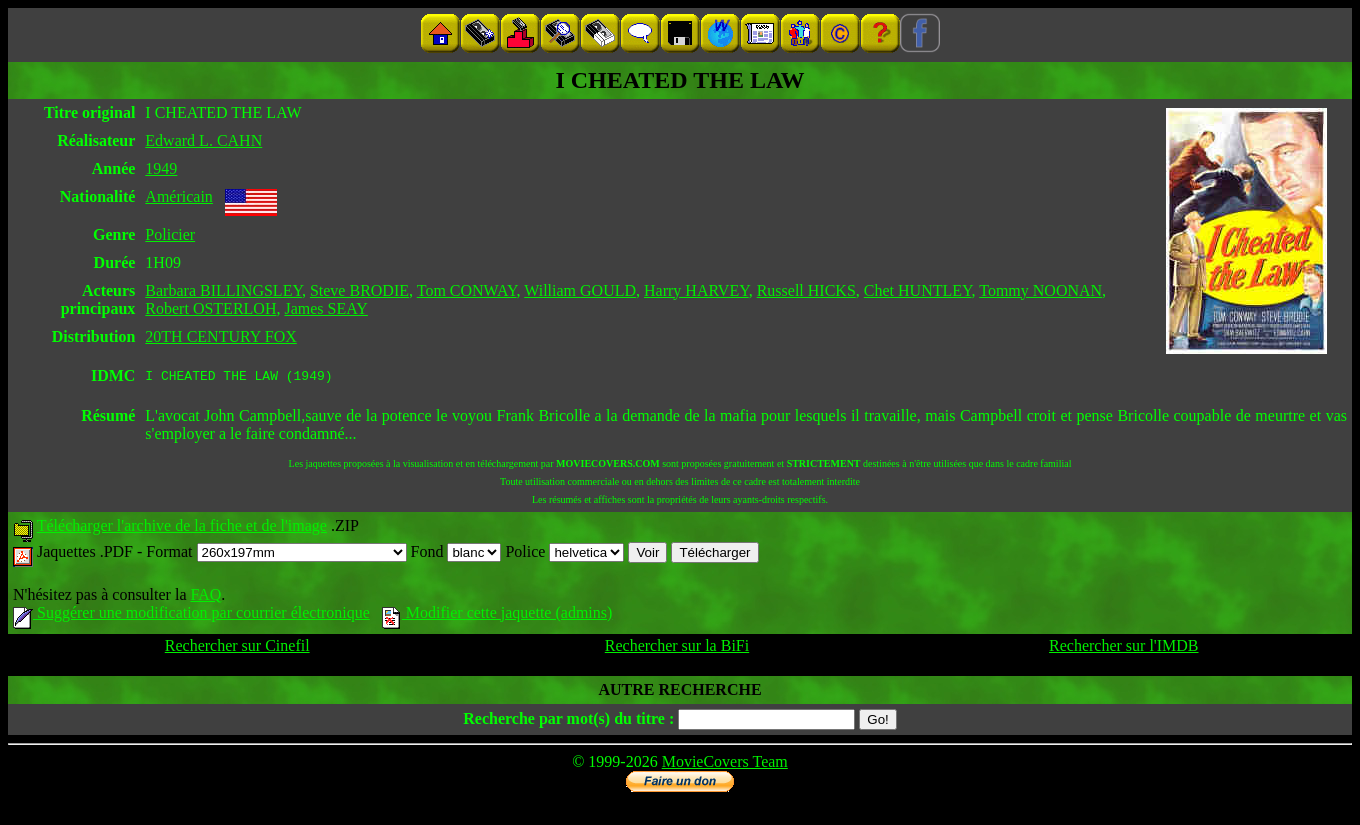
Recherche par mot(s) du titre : (568, 721)
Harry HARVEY (696, 290)
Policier (170, 234)
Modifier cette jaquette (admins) (497, 615)
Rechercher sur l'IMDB (1124, 648)
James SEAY (325, 308)
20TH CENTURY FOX (220, 336)
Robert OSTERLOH (210, 308)
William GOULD (580, 290)
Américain (179, 196)
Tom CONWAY (467, 290)
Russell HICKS (806, 290)
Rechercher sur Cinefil (237, 648)
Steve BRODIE (359, 290)
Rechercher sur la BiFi (677, 648)
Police (564, 554)
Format (276, 554)
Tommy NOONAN (1040, 290)
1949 (161, 168)
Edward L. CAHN (203, 140)
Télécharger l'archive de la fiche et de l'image (182, 528)
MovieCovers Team (725, 764)
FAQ (205, 597)
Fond (456, 554)
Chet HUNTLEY (918, 290)
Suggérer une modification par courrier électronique (191, 615)
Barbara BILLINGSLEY (223, 290)
